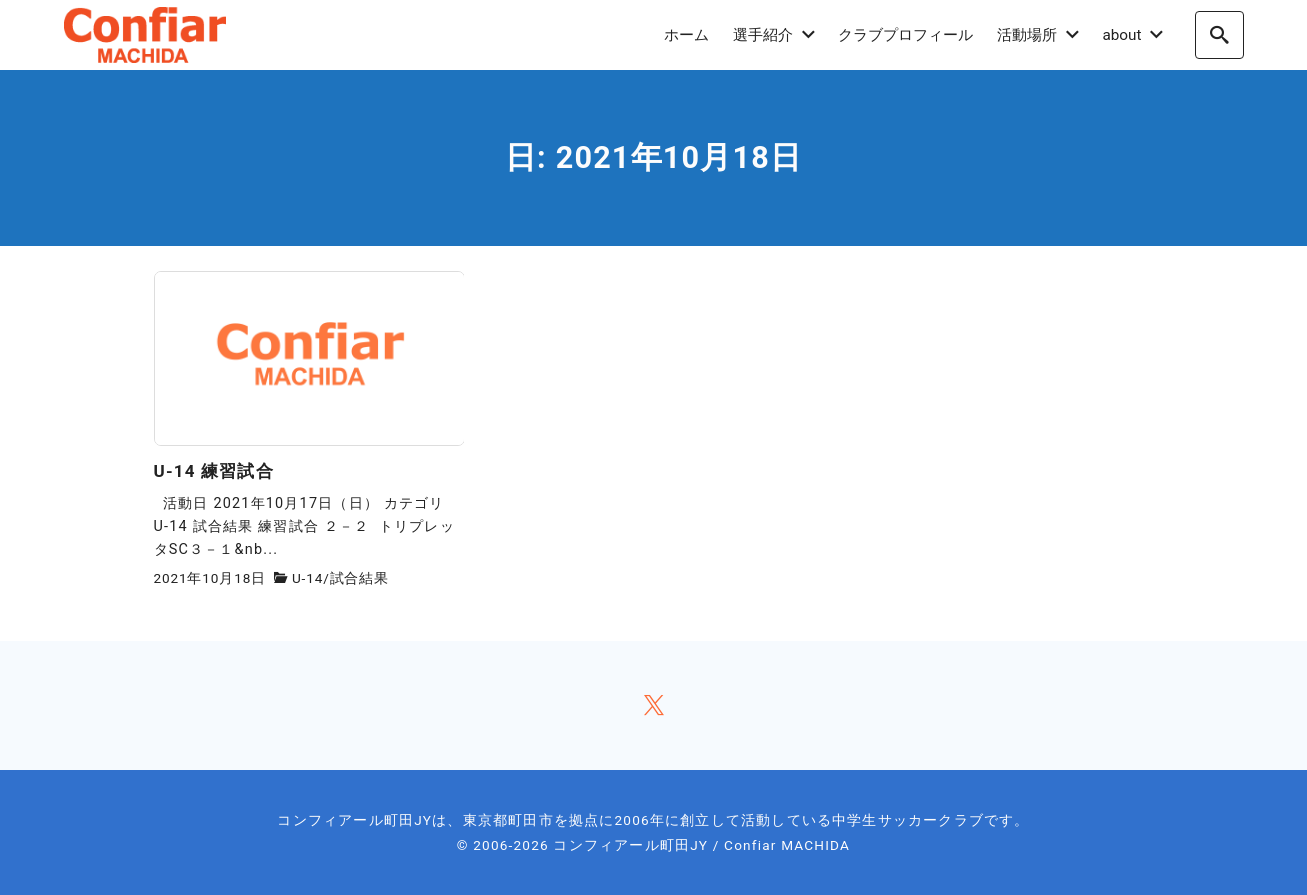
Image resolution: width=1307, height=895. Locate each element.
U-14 (307, 578)
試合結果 (359, 578)
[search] (1219, 35)
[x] (654, 705)
